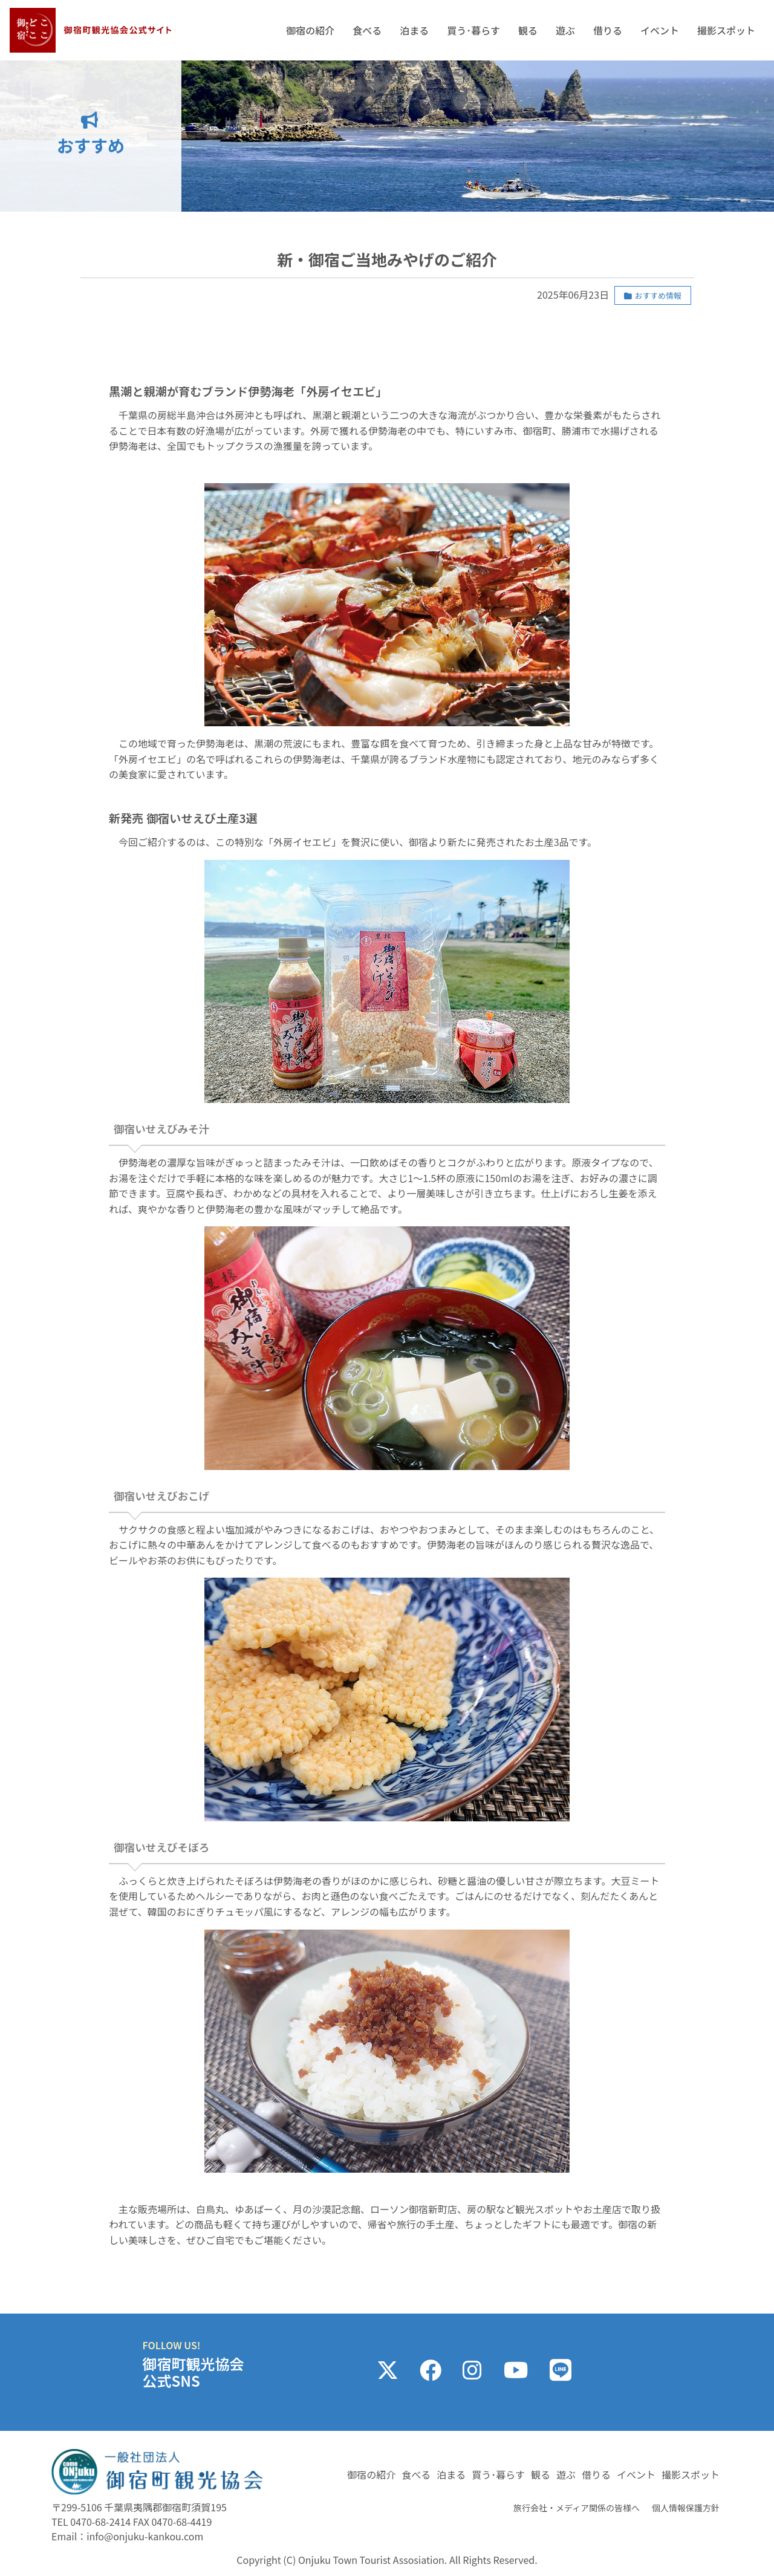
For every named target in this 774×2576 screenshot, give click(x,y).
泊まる (414, 30)
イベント (659, 30)
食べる (367, 30)
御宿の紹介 (310, 30)
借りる (607, 30)
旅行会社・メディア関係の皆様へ (576, 2508)
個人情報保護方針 (686, 2508)
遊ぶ (565, 30)
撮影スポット (726, 30)
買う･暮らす (473, 30)
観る (528, 30)
